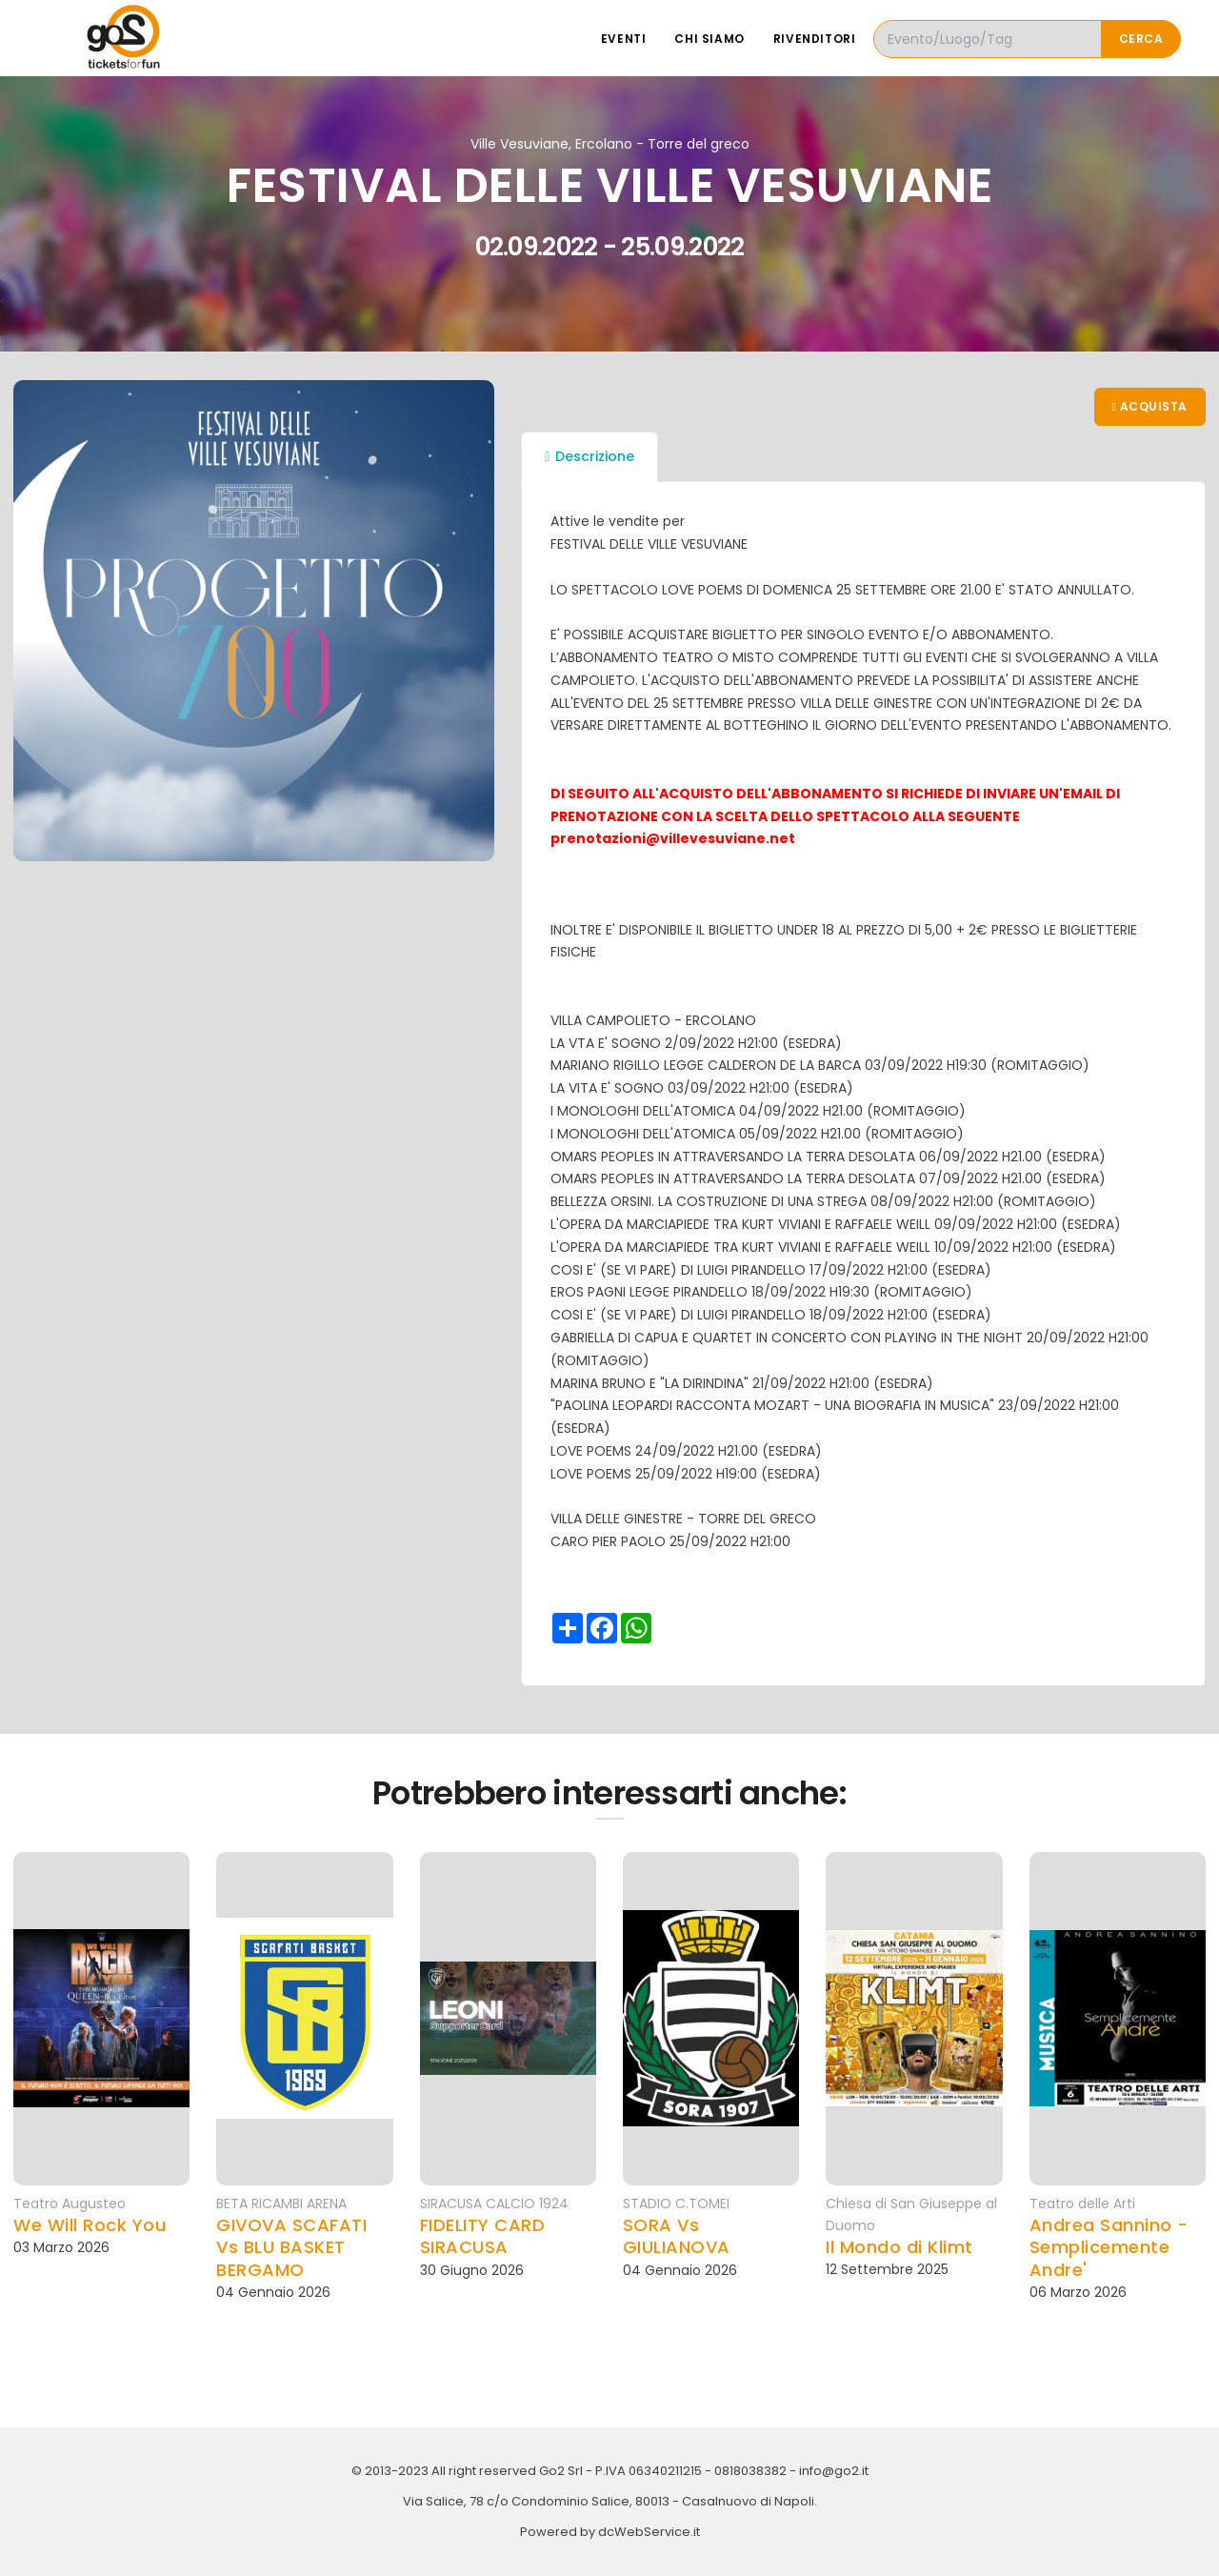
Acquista (1150, 406)
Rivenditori (814, 38)
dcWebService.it (649, 2532)
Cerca (1141, 38)
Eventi (624, 38)
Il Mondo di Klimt (899, 2247)
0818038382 (750, 2471)
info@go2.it (834, 2471)
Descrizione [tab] (589, 456)
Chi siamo (709, 38)
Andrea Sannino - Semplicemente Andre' (1109, 2247)
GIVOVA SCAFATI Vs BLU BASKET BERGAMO (291, 2247)
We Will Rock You (89, 2225)
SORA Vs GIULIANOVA (676, 2236)
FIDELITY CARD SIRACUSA (483, 2236)
